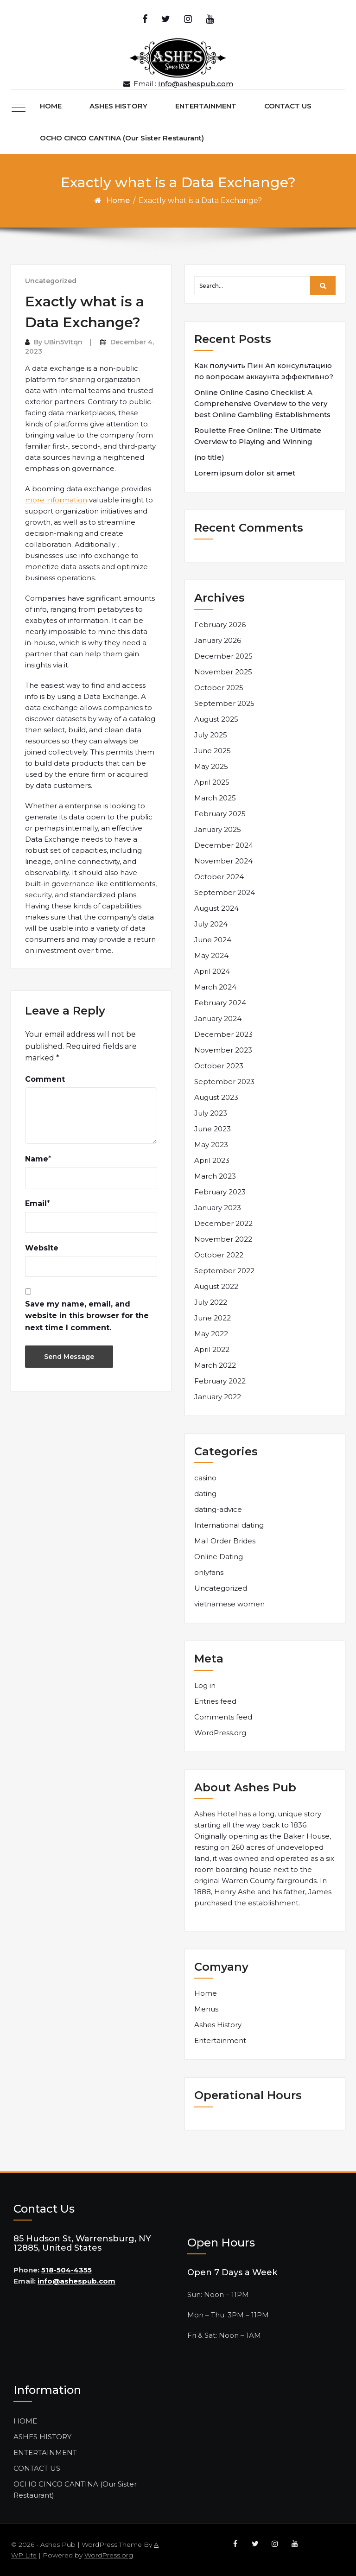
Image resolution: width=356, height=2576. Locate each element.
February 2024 (220, 1002)
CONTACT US (288, 106)
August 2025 (216, 719)
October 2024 (219, 876)
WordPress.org (220, 1732)
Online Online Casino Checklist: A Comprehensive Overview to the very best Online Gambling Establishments (262, 403)
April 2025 (211, 782)
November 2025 (223, 671)
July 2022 (210, 1302)
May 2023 (211, 1144)
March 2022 (215, 1365)
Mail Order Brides (224, 1540)
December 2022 (223, 1223)
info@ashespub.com (76, 2281)
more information (56, 499)
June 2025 (212, 750)
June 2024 (212, 939)
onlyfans (208, 1572)
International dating (229, 1525)
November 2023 (223, 1050)
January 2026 (217, 640)
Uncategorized (50, 281)
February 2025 (220, 813)
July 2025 (210, 734)
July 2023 (210, 1113)
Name (36, 1159)
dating (205, 1493)
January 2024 (218, 1018)
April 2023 (211, 1160)
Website (41, 1248)
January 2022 (217, 1396)
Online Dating (218, 1556)
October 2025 (218, 687)
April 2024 (212, 971)
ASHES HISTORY (118, 106)
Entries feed (215, 1701)
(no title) (209, 457)
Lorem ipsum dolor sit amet (244, 473)
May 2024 (211, 955)
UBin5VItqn (63, 342)
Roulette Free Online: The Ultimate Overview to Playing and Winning (257, 436)
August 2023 (216, 1097)
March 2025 (215, 797)
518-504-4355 (66, 2269)
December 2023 (223, 1034)
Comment (45, 1079)
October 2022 (218, 1254)
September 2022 (224, 1270)
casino (205, 1477)
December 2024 (223, 845)
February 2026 (220, 624)
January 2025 (217, 829)
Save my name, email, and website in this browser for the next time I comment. (87, 1316)
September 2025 (224, 703)
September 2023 (224, 1081)
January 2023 (217, 1207)
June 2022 (212, 1317)
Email (36, 1203)
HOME (51, 106)
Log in (205, 1685)
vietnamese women (229, 1603)
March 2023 (215, 1176)
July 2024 (211, 924)
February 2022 (220, 1381)
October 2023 (218, 1065)
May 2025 (211, 766)
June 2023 (212, 1128)
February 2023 (220, 1191)
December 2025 (223, 656)
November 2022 (223, 1239)
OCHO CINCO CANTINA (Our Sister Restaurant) (122, 137)
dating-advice (218, 1509)
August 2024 (216, 908)
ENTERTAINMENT (205, 106)
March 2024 (215, 987)
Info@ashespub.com (195, 83)
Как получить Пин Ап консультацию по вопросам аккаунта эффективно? (263, 371)
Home (118, 200)
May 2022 (211, 1333)
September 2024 (224, 892)
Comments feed (223, 1717)
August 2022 (216, 1286)
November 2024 (223, 861)
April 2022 (211, 1349)
